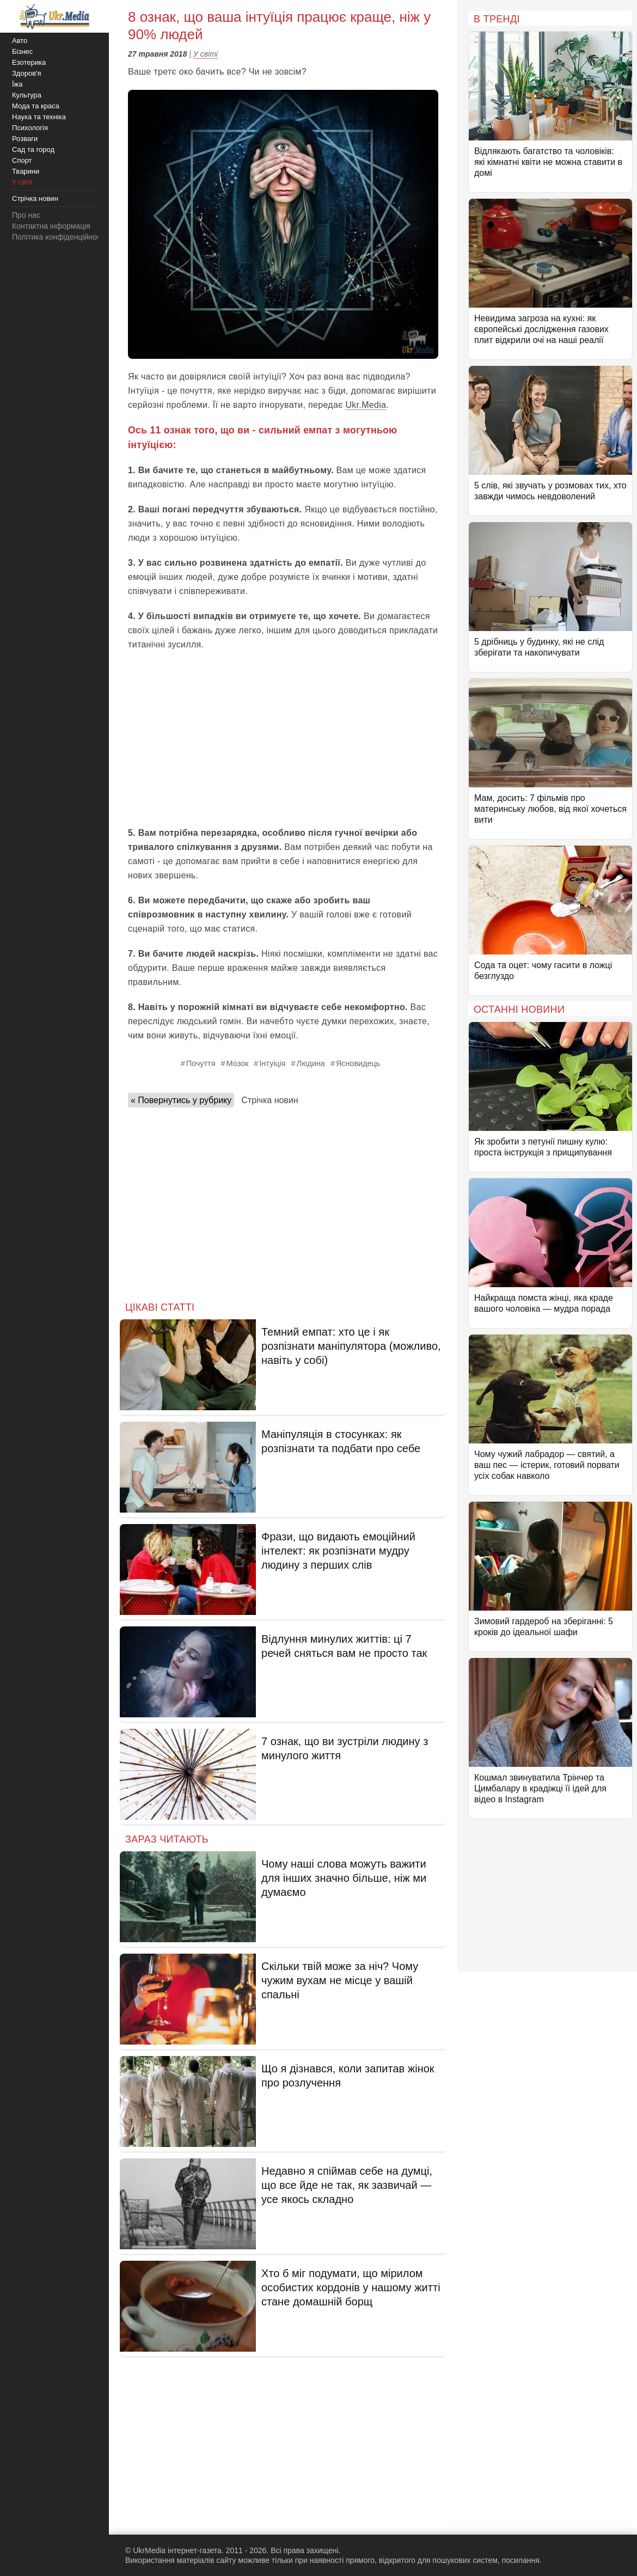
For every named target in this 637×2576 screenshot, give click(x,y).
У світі (205, 54)
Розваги (25, 138)
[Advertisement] (283, 739)
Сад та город (33, 149)
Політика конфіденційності (59, 236)
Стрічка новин (269, 1100)
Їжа (17, 84)
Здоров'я (26, 73)
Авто (19, 40)
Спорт (22, 160)
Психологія (30, 128)
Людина (311, 1063)
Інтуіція (272, 1063)
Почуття (201, 1063)
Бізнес (22, 51)
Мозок (237, 1063)
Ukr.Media (365, 404)
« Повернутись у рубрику (181, 1100)
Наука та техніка (39, 117)
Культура (26, 95)
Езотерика (29, 62)
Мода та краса (35, 106)
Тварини (25, 171)
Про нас (26, 215)
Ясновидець (358, 1063)
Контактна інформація (51, 226)
